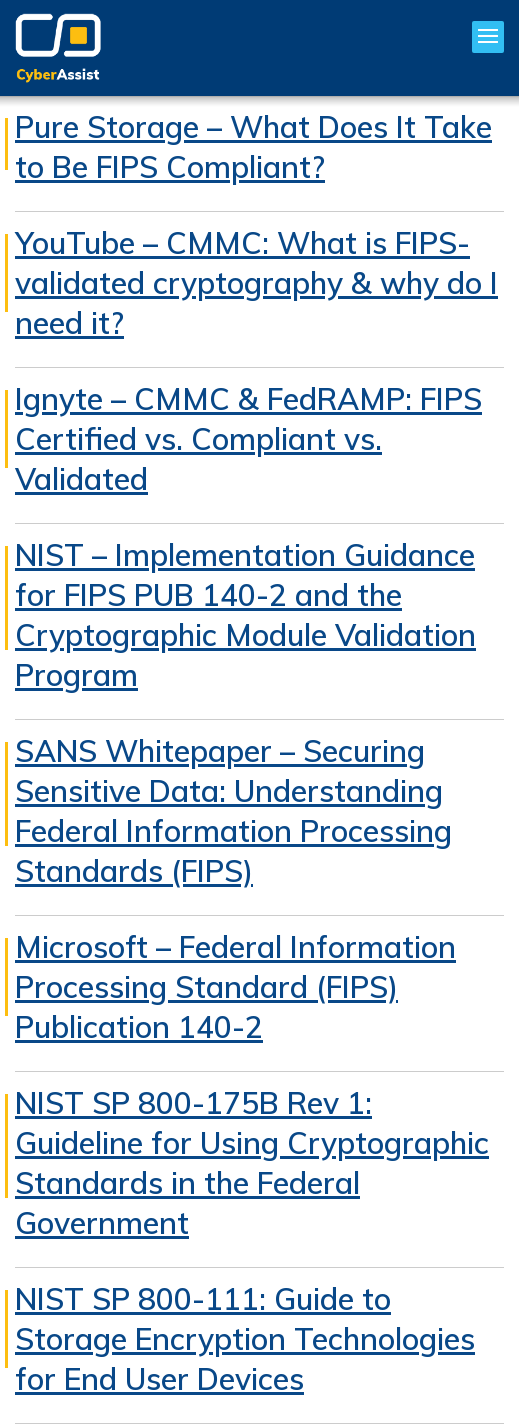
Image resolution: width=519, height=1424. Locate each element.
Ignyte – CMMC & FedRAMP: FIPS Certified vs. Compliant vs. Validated (248, 439)
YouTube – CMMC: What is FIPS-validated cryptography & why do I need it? (256, 283)
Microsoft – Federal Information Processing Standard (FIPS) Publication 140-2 (235, 987)
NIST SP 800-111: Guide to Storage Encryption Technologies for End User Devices (245, 1339)
